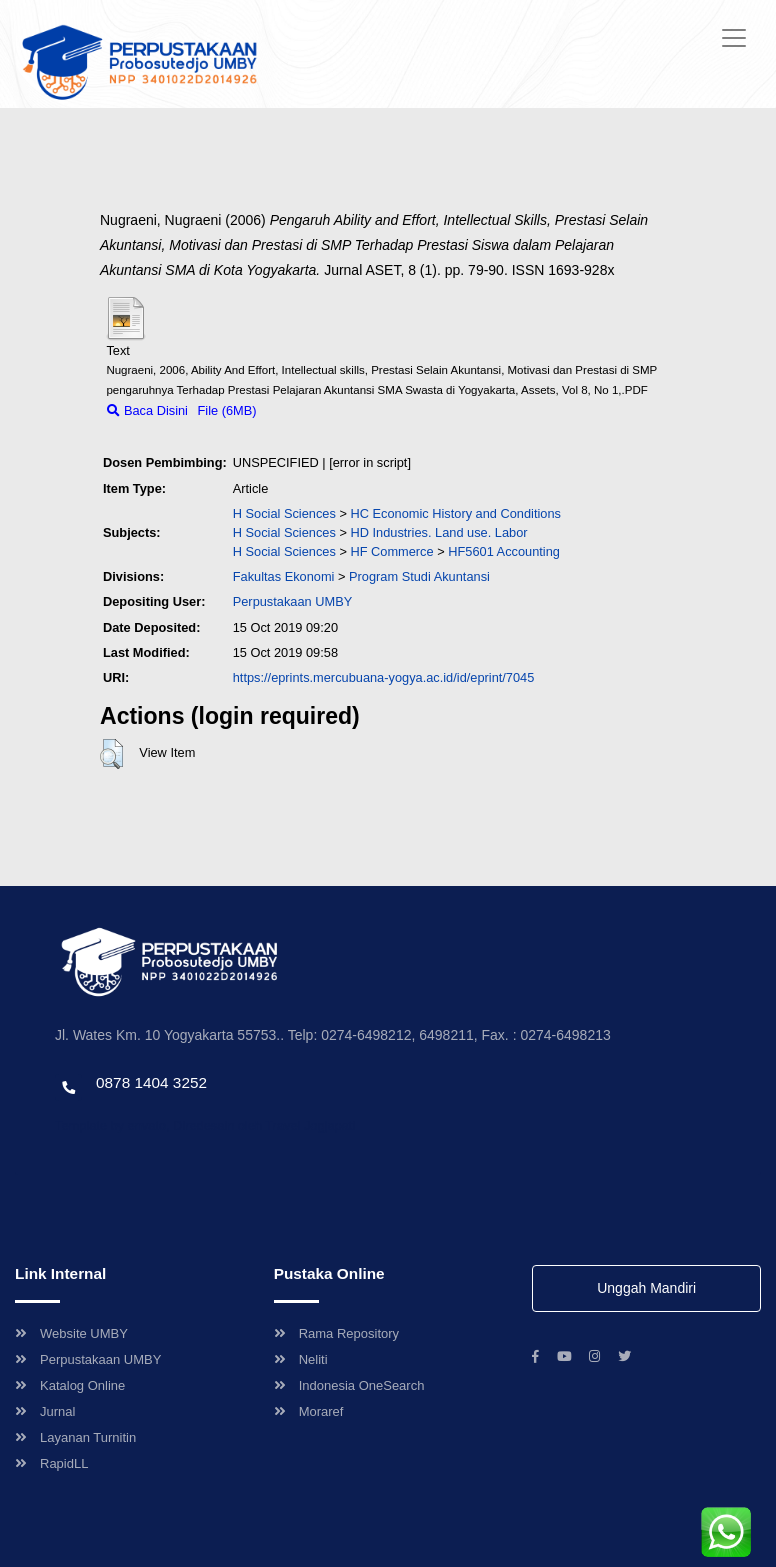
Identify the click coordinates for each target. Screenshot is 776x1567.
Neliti (301, 1359)
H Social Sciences (284, 513)
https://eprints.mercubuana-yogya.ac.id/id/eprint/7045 (384, 677)
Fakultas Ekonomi (284, 576)
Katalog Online (70, 1385)
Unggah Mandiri (646, 1288)
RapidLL (51, 1463)
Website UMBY (71, 1333)
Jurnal (45, 1411)
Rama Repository (336, 1333)
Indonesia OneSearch (349, 1385)
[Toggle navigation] (734, 38)
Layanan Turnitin (75, 1437)
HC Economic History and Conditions (455, 513)
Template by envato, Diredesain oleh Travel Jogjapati (205, 1125)
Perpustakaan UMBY (88, 1359)
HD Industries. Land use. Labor (438, 532)
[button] (111, 754)
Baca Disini (147, 410)
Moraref (309, 1411)
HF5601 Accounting (504, 551)
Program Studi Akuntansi (419, 576)
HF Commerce (391, 551)
